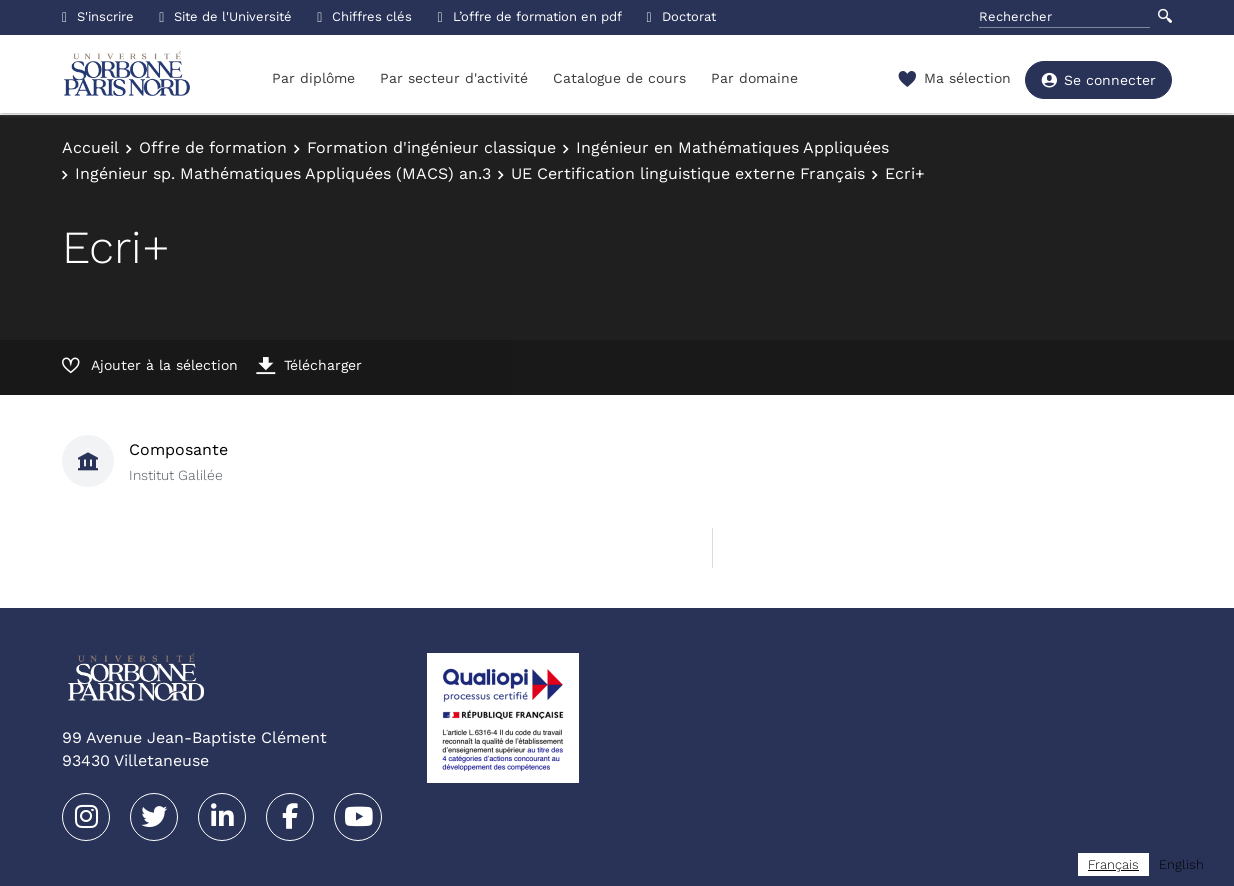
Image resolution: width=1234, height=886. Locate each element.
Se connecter (1098, 80)
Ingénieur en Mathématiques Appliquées (732, 147)
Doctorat (681, 16)
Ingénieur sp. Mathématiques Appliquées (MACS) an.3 (283, 173)
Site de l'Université (225, 16)
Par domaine (754, 78)
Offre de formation (213, 147)
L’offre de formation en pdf (529, 16)
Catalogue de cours (619, 78)
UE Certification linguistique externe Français (688, 173)
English (1181, 864)
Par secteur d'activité (454, 78)
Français (1113, 864)
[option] (1181, 864)
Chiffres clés (364, 16)
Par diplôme (313, 78)
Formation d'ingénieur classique (431, 147)
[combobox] (1113, 864)
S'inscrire (98, 16)
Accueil (90, 147)
